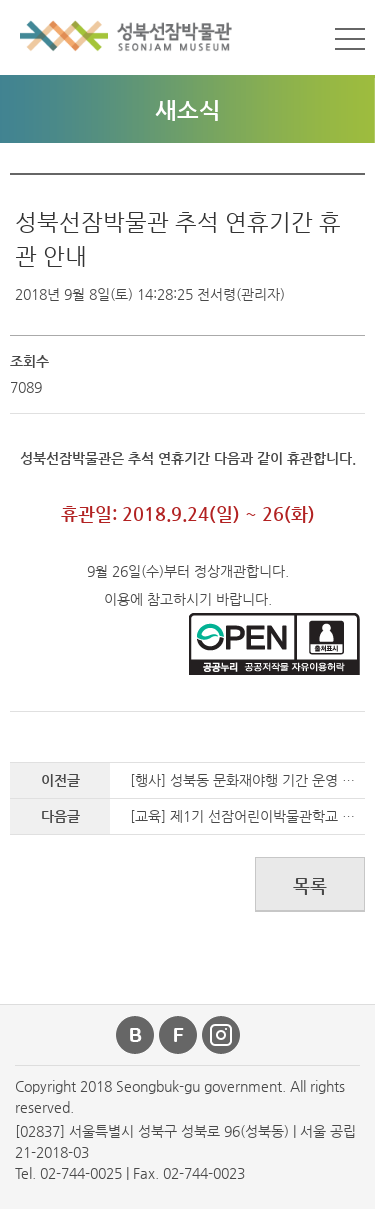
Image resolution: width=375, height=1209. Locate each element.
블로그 (136, 1035)
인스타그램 (222, 1035)
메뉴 (350, 39)
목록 (310, 885)
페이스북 (179, 1035)
